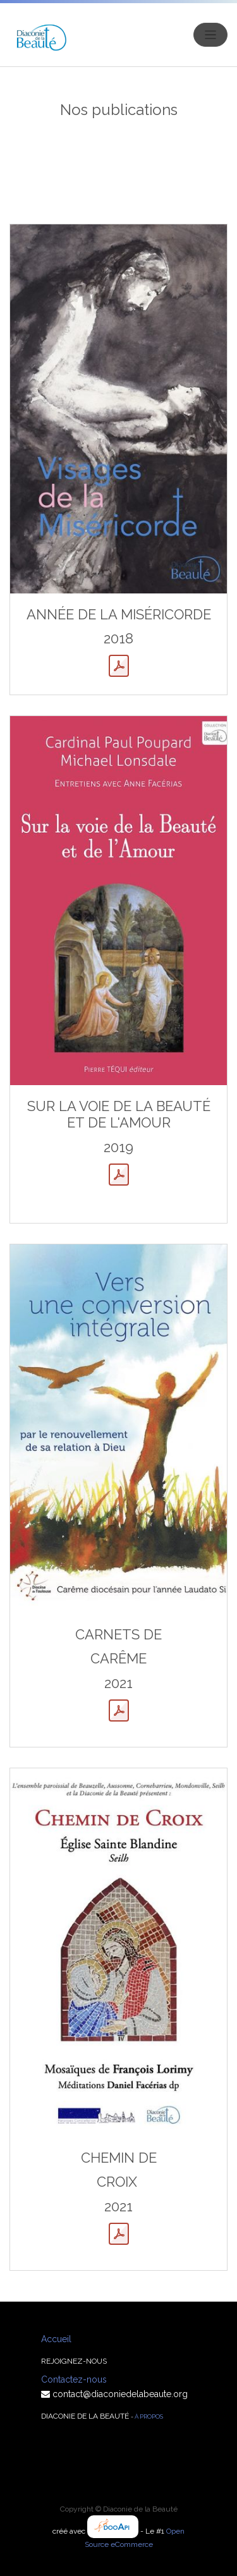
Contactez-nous (74, 2379)
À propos (149, 2416)
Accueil (56, 2339)
